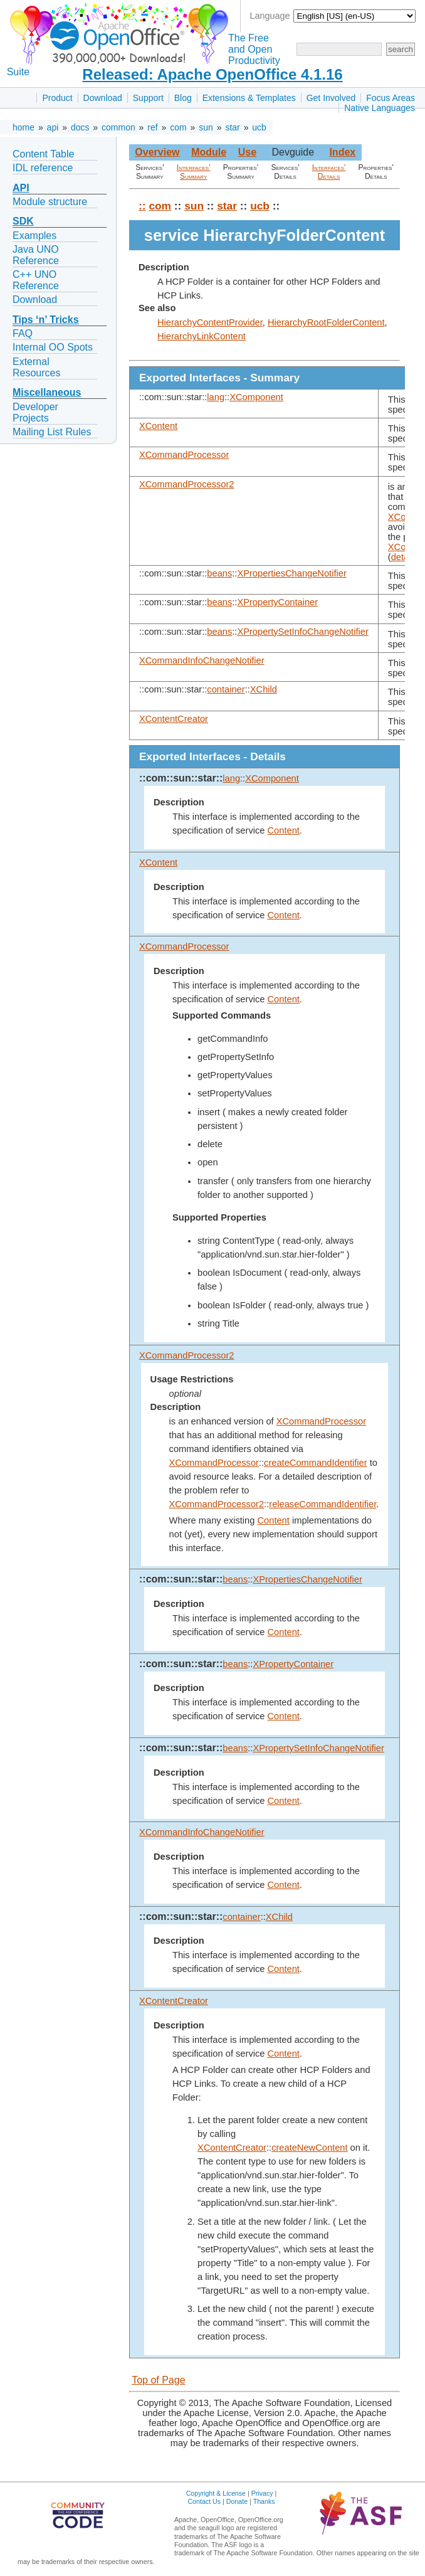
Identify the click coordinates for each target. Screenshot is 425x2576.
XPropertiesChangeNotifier (291, 573)
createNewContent (309, 2148)
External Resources (36, 367)
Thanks (264, 2501)
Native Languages (379, 108)
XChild (263, 689)
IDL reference (43, 167)
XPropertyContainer (277, 602)
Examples (34, 235)
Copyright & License (216, 2493)
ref (152, 127)
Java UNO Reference (36, 255)
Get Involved (331, 98)
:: (142, 205)
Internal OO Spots (53, 347)
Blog (183, 98)
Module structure (50, 201)
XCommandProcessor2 (186, 484)
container (225, 689)
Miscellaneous (47, 392)
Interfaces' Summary (194, 172)
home (23, 127)
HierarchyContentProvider (210, 322)
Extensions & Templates (249, 98)
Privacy (262, 2493)
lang (215, 397)
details (404, 557)
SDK (23, 221)
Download (102, 98)
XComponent (256, 397)
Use (247, 152)
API (21, 188)
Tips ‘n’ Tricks (46, 319)
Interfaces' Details (329, 172)
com (178, 127)
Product (57, 98)
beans (219, 573)
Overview (157, 152)
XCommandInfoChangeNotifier (202, 660)
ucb (259, 127)
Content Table (43, 154)
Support (148, 98)
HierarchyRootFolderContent (326, 322)
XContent (158, 426)
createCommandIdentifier (315, 1463)
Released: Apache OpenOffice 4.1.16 (212, 74)
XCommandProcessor (184, 455)
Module (208, 152)
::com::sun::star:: (181, 778)
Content (284, 830)
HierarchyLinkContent (201, 336)
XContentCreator (173, 719)
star (232, 127)
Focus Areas (390, 98)
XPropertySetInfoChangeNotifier (302, 632)
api (53, 127)
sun (206, 127)
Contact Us (204, 2501)
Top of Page (158, 2380)
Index (342, 152)
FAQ (23, 333)
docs (80, 127)
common (118, 127)
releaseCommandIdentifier (322, 1504)
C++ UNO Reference (36, 280)
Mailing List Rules (52, 432)
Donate (237, 2501)
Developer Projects (35, 412)
